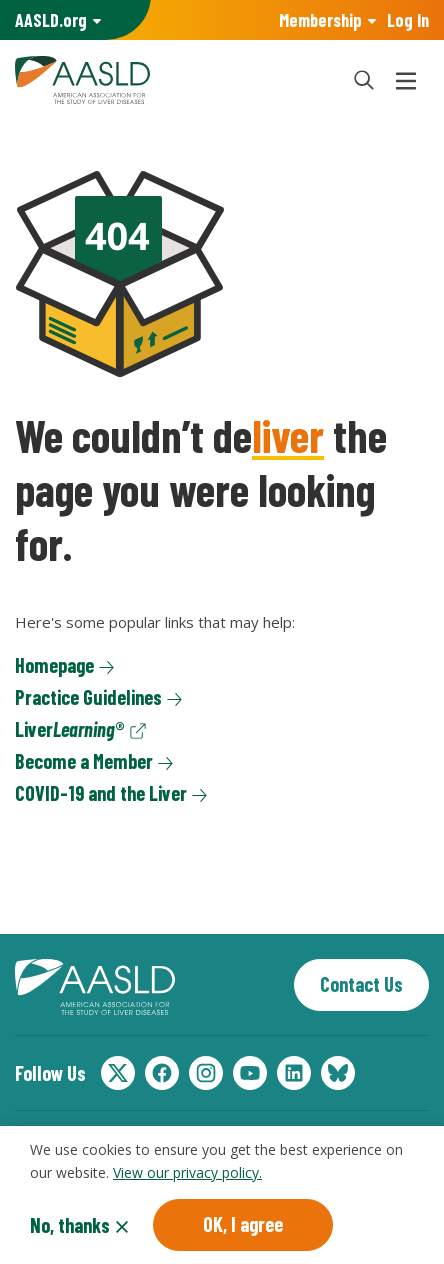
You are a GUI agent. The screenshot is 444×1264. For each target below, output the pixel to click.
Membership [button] (320, 20)
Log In (408, 20)
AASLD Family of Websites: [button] (51, 20)
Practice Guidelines (88, 697)
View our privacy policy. (187, 1175)
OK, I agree (243, 1227)
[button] (364, 80)
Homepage (54, 665)
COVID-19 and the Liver (101, 793)
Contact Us (361, 984)
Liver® (70, 729)
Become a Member (84, 761)
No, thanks (70, 1228)
